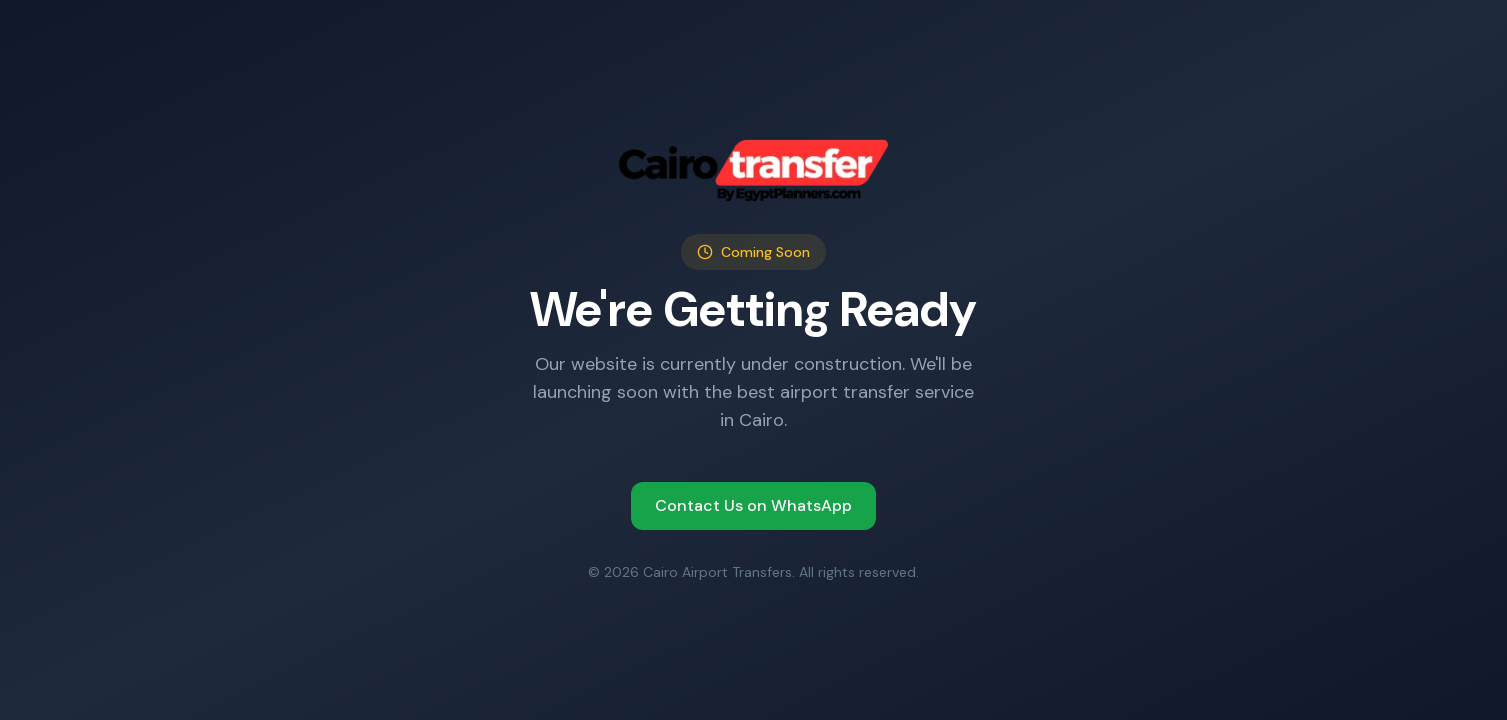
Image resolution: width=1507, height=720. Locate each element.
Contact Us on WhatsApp (753, 505)
